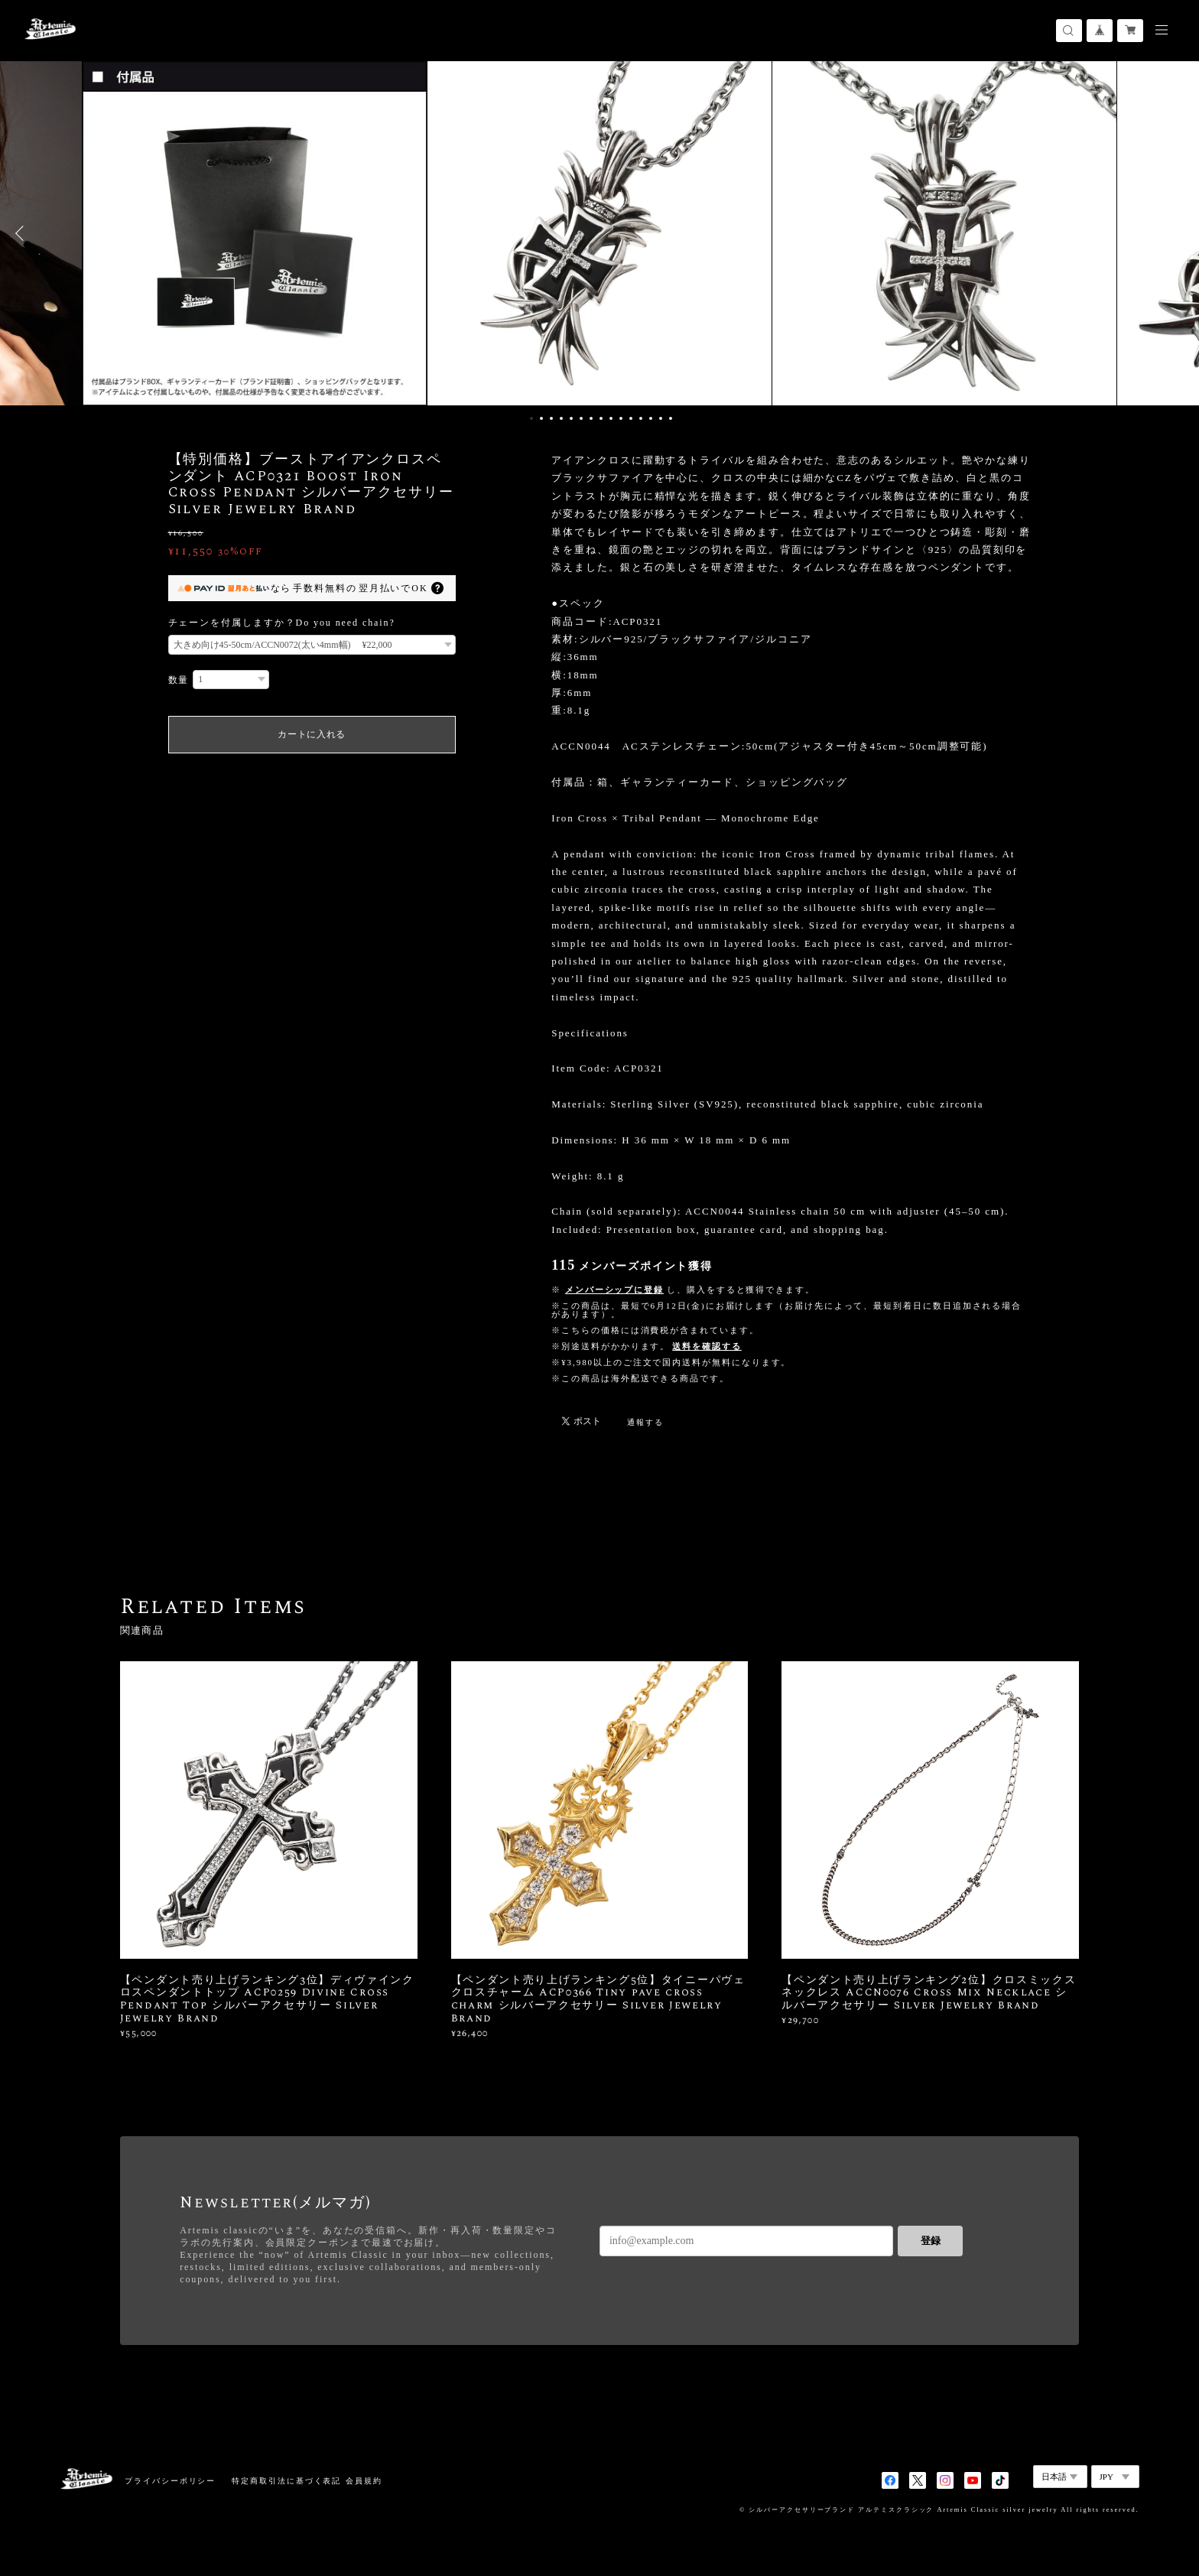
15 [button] (670, 418)
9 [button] (610, 418)
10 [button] (620, 418)
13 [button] (650, 418)
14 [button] (660, 418)
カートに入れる (312, 734)
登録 (931, 2240)
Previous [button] (23, 233)
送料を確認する (706, 1346)
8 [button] (601, 418)
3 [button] (551, 418)
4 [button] (561, 418)
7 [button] (591, 418)
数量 (179, 680)
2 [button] (541, 418)
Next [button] (1176, 233)
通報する (645, 1422)
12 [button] (640, 418)
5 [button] (571, 418)
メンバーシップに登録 (614, 1289)
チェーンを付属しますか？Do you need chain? (281, 622)
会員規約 (364, 2481)
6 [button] (581, 418)
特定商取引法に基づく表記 (286, 2481)
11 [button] (630, 418)
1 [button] (531, 418)
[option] (599, 233)
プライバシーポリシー (170, 2481)
